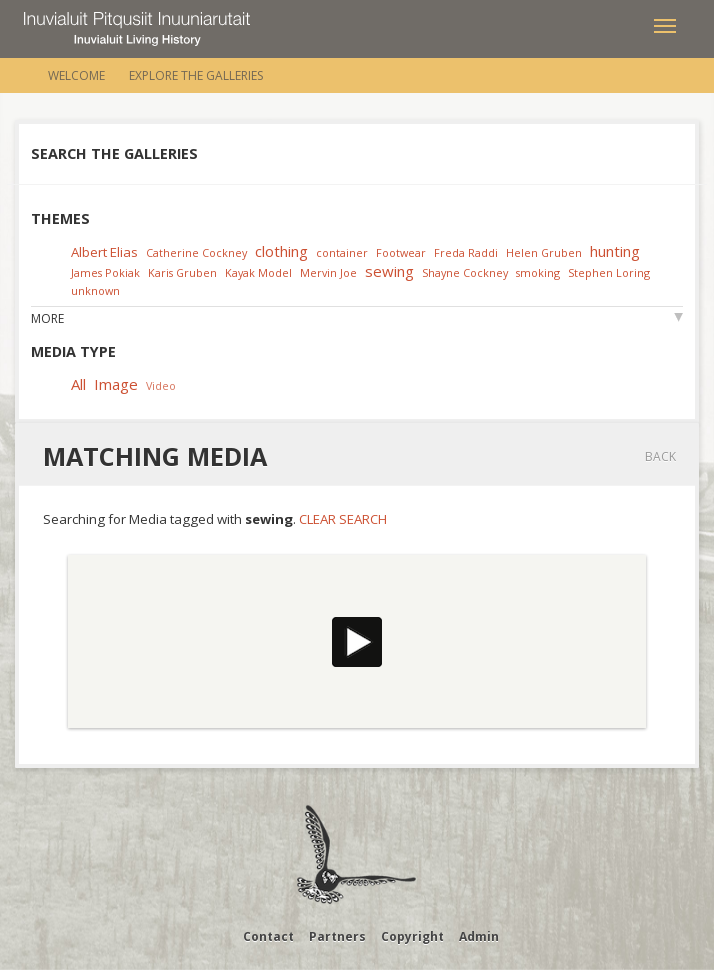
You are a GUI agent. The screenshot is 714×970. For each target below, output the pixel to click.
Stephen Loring (609, 272)
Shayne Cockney (465, 272)
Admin (479, 936)
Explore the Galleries (196, 75)
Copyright (412, 936)
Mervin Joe (328, 272)
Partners (337, 936)
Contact (268, 936)
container (342, 252)
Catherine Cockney (196, 252)
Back (660, 456)
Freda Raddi (466, 252)
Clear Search (343, 519)
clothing (281, 251)
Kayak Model (258, 272)
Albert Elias (104, 252)
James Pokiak (105, 272)
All (78, 384)
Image (116, 384)
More (47, 318)
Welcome (76, 75)
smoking (538, 272)
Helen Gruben (544, 252)
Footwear (401, 252)
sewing (389, 271)
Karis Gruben (182, 272)
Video (161, 385)
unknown (95, 290)
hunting (615, 251)
